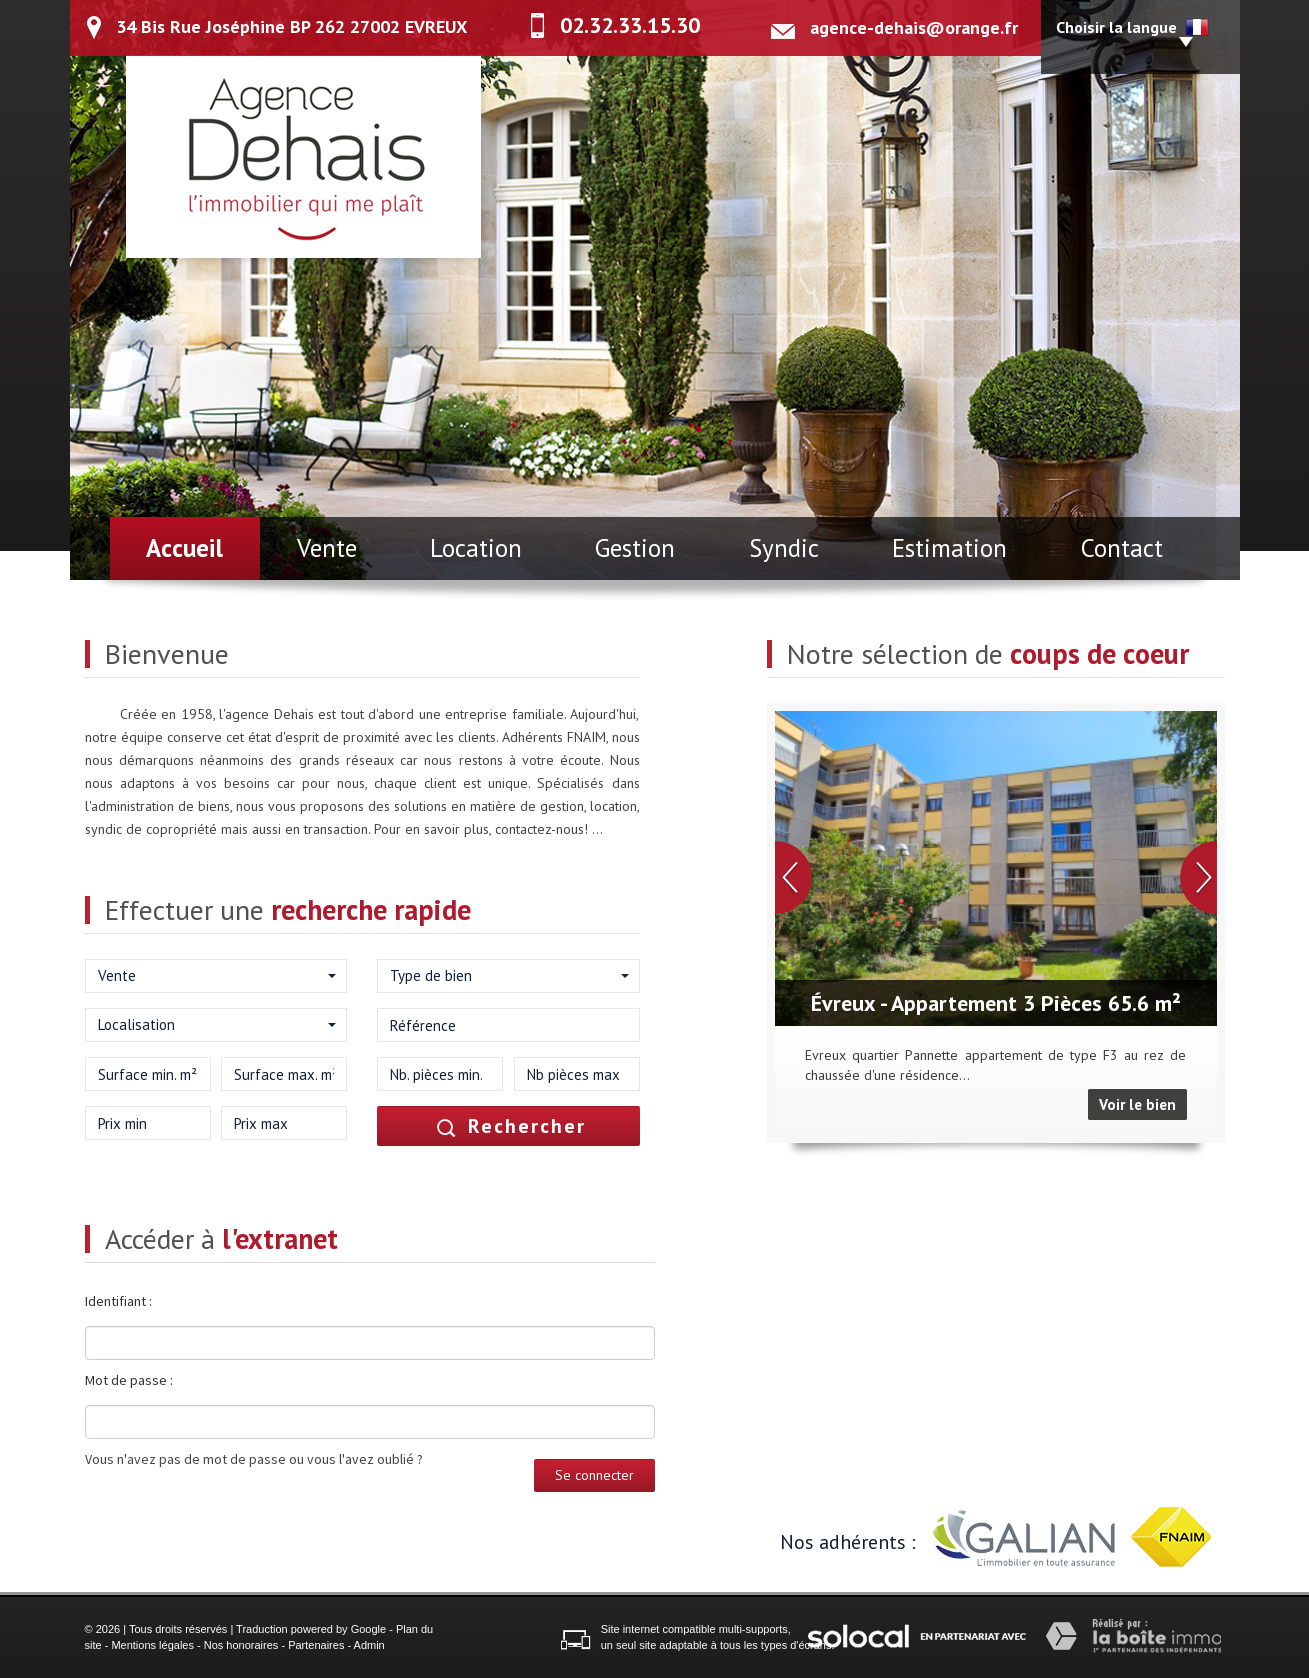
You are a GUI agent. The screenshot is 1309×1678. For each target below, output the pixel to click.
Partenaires (316, 1645)
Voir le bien (1137, 1104)
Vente (327, 548)
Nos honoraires (241, 1645)
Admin (369, 1645)
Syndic (784, 548)
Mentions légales (152, 1645)
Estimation (949, 548)
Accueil (184, 548)
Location (476, 548)
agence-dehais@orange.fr (914, 27)
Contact (1122, 548)
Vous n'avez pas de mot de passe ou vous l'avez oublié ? (254, 1459)
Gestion (635, 548)
